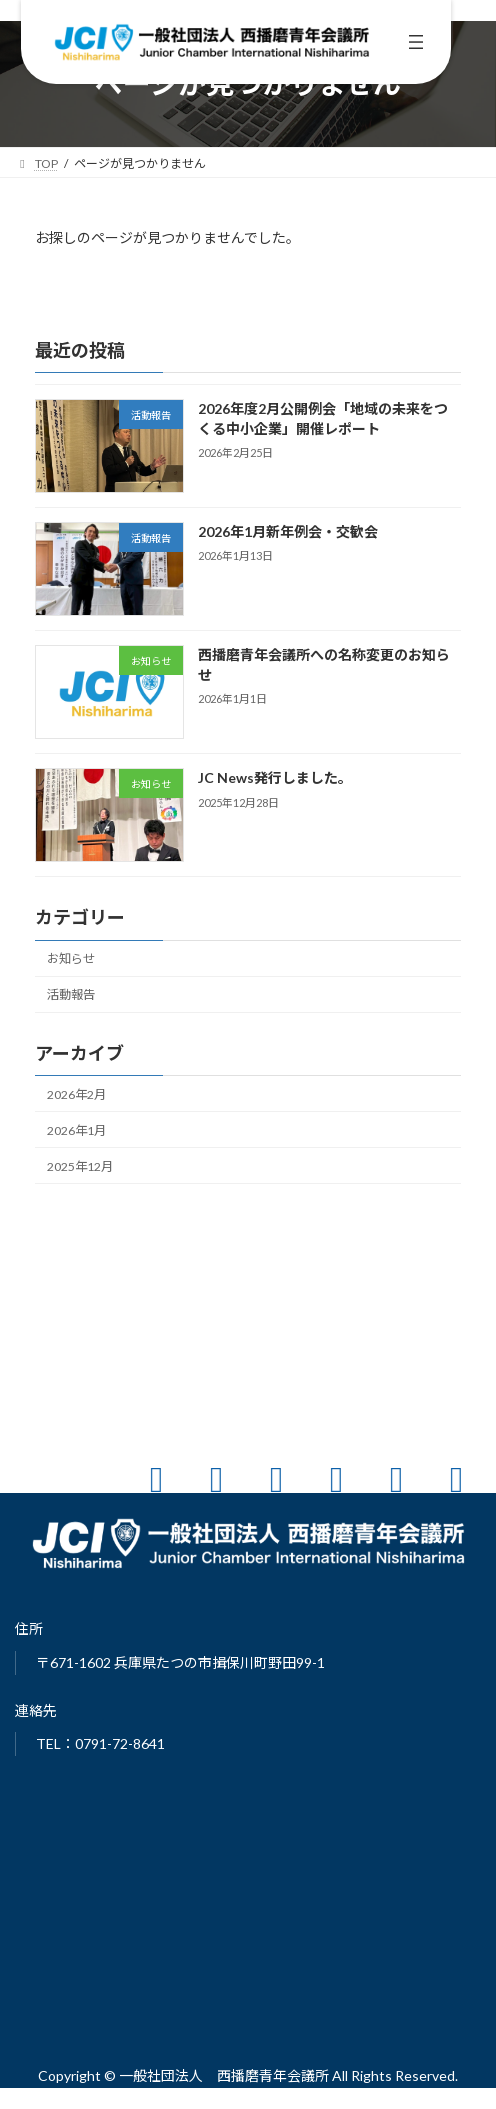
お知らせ (71, 958)
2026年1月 (76, 1130)
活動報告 (71, 994)
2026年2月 (76, 1094)
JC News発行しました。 (275, 777)
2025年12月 (80, 1166)
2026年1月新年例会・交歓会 (288, 531)
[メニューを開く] (416, 42)
